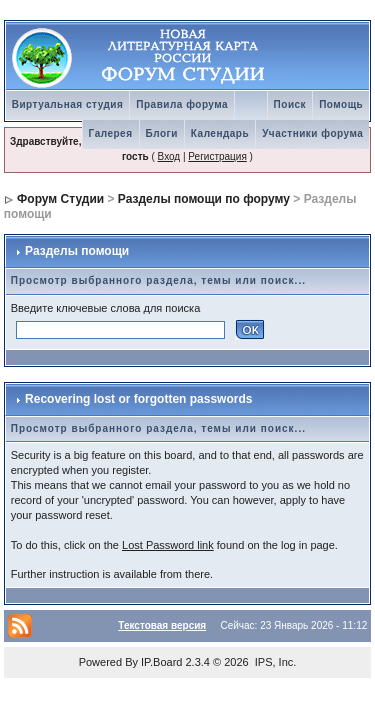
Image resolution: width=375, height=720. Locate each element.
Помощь (341, 104)
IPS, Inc (274, 662)
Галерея (111, 133)
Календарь (220, 133)
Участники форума (312, 133)
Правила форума (182, 104)
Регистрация (217, 156)
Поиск (290, 104)
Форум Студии (60, 199)
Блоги (162, 133)
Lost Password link (168, 545)
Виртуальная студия (68, 104)
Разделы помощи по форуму (204, 199)
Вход (169, 156)
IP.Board (161, 662)
